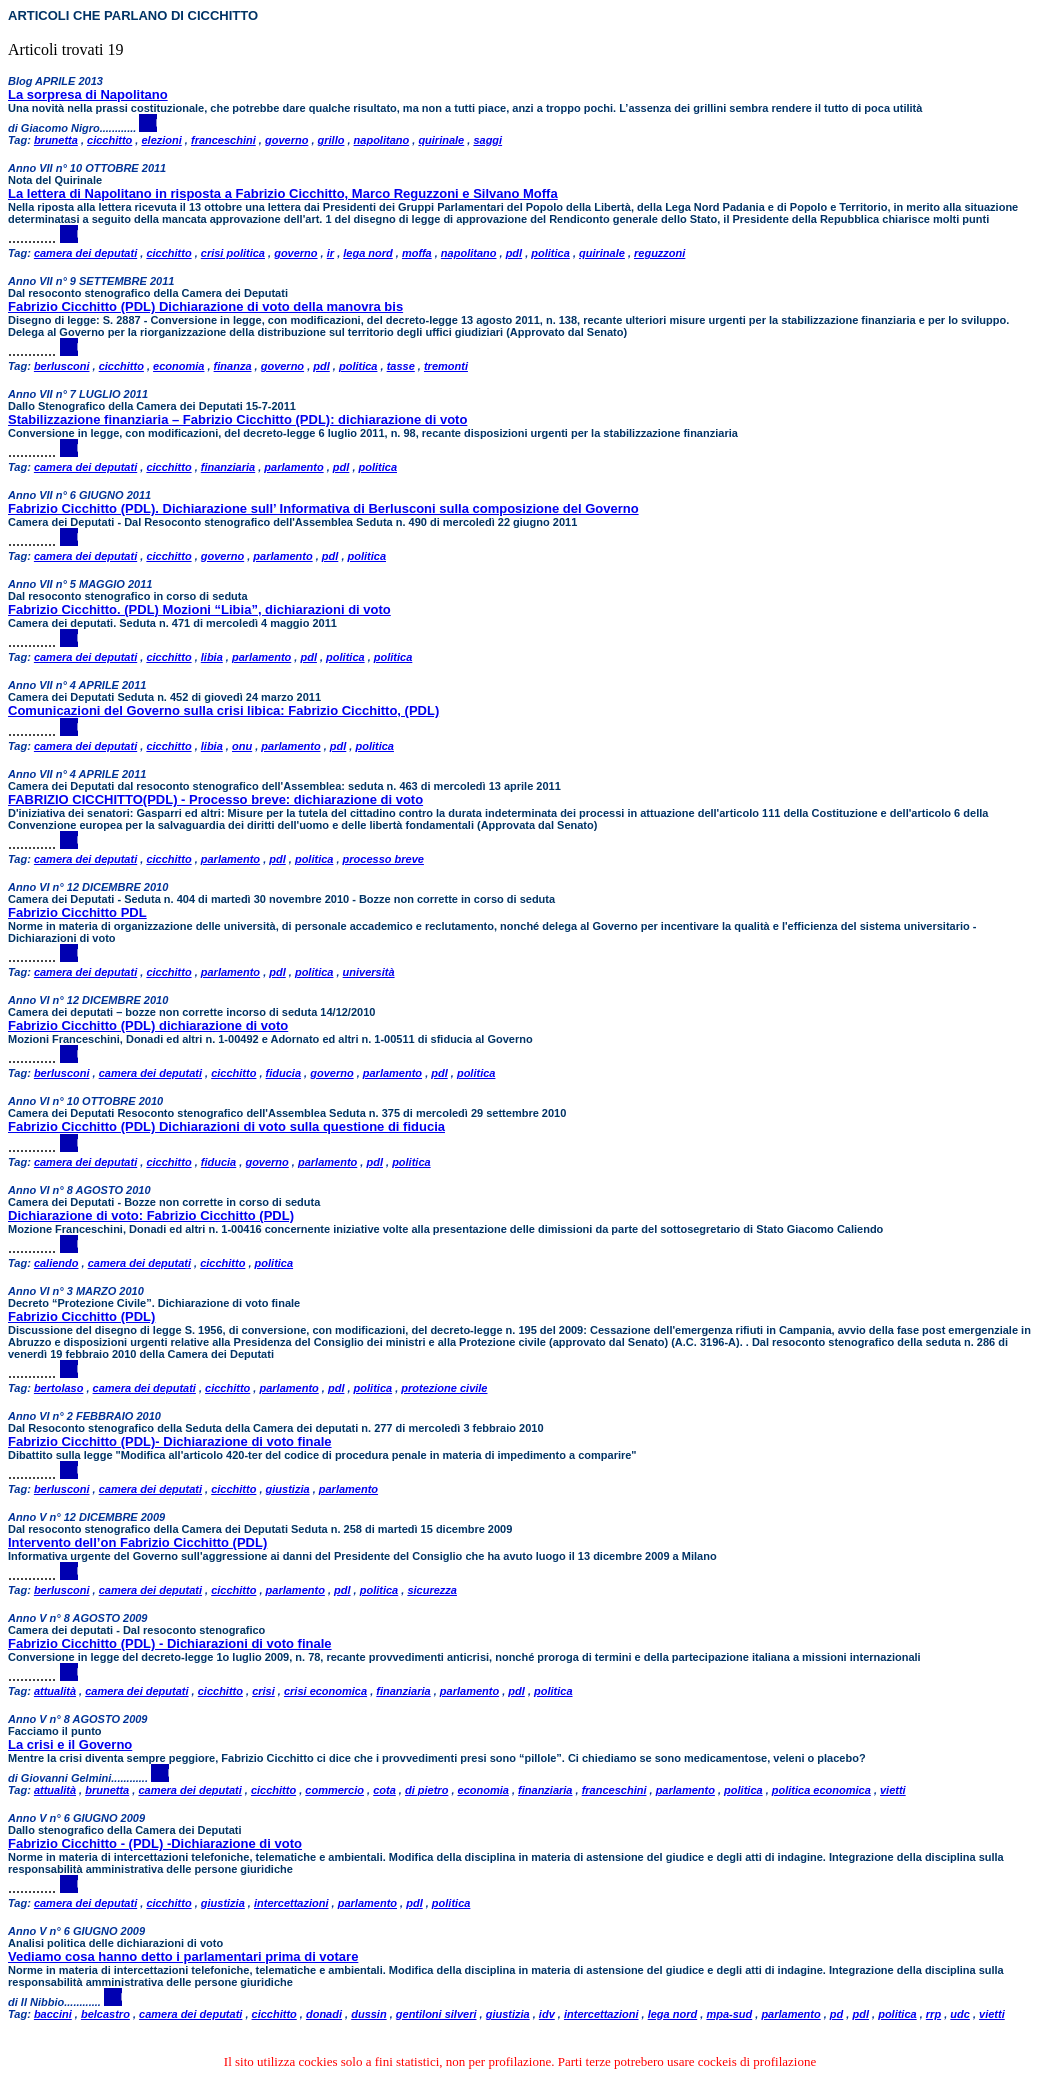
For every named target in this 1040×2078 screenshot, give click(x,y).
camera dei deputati (85, 253)
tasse (401, 366)
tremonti (446, 366)
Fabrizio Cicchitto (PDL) (81, 1316)
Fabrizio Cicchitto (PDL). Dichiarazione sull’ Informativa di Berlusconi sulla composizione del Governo (323, 508)
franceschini (223, 140)
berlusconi (62, 366)
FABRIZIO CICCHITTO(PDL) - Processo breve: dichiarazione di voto (215, 799)
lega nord (368, 253)
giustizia (288, 1489)
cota (384, 1790)
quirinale (441, 140)
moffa (417, 253)
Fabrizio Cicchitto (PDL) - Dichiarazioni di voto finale (170, 1643)
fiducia (283, 1073)
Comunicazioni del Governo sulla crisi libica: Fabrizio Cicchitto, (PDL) (223, 710)
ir (330, 253)
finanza (233, 366)
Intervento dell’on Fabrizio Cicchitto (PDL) (137, 1542)
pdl (514, 253)
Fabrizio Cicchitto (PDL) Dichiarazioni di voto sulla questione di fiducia (226, 1126)
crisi (263, 1691)
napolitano (382, 140)
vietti (893, 1790)
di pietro (426, 1790)
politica (550, 253)
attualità (55, 1691)
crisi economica (325, 1691)
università (369, 972)
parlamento (293, 467)
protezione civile (444, 1388)
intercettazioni (291, 1903)
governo (286, 140)
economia (178, 366)
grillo (331, 140)
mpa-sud (729, 2014)
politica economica (821, 1790)
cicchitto (109, 140)
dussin (368, 2014)
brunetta (56, 140)
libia (212, 657)
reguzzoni (659, 253)
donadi (324, 2014)
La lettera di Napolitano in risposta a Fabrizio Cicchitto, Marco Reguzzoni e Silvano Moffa (283, 193)
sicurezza (432, 1590)
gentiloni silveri (436, 2014)
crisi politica (233, 253)
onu (242, 746)
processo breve (383, 859)
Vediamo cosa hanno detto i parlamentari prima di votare (183, 1956)
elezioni (161, 140)
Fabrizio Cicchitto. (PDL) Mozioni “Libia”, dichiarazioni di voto (199, 609)
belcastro (105, 2014)
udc (960, 2014)
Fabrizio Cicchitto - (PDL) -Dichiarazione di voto (155, 1843)
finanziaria (228, 467)
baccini (53, 2014)
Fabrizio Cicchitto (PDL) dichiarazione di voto (148, 1025)
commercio (334, 1790)
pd (836, 2014)
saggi (487, 140)
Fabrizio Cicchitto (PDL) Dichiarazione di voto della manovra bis (205, 306)
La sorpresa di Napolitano (88, 94)
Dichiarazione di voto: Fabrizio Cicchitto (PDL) (151, 1215)
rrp (933, 2014)
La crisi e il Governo (70, 1744)
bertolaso (59, 1388)
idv (547, 2014)
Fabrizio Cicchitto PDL (77, 912)
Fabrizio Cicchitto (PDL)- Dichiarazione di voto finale (170, 1441)
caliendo (56, 1263)
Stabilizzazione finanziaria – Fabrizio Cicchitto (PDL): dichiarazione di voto (237, 419)
